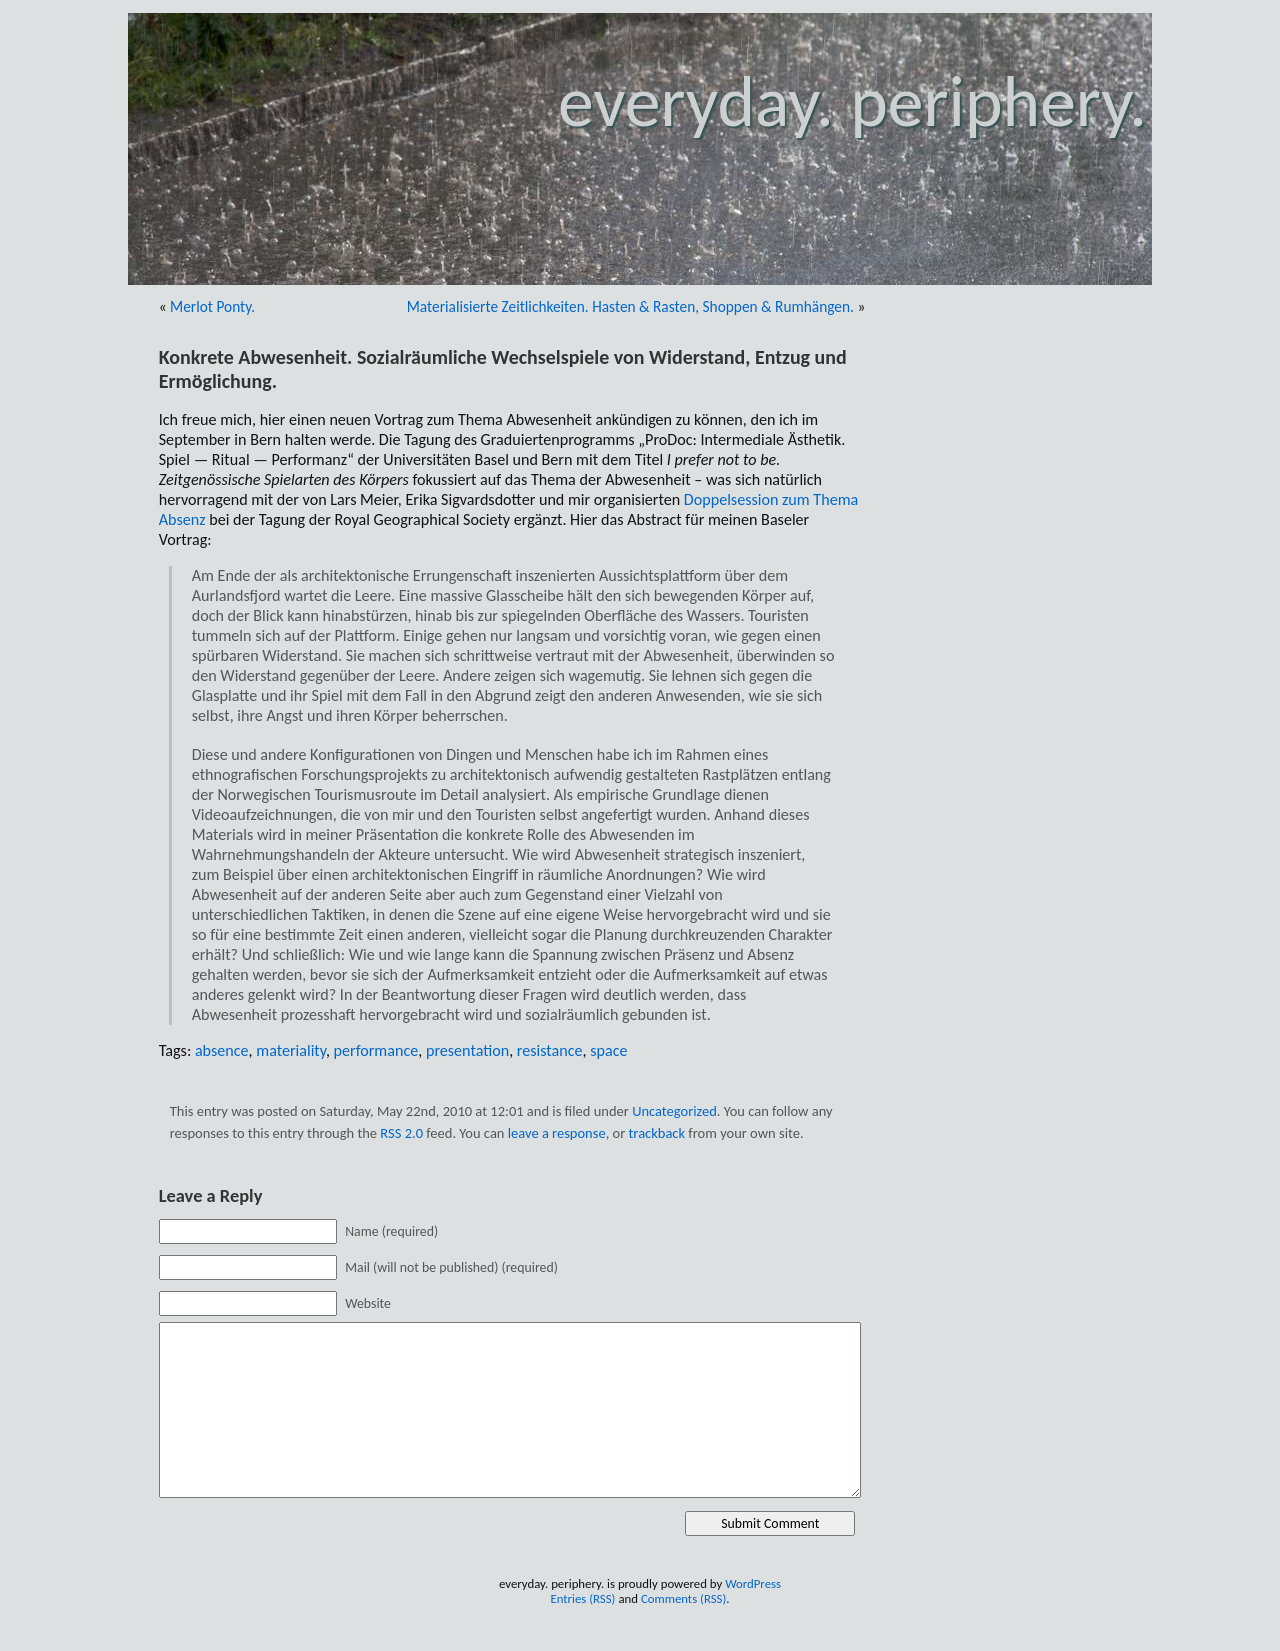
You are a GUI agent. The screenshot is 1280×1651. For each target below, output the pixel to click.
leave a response (557, 1133)
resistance (550, 1050)
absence (222, 1050)
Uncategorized (674, 1111)
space (608, 1050)
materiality (291, 1050)
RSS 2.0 (401, 1133)
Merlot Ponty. (212, 306)
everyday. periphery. (852, 101)
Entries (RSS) (582, 1598)
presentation (467, 1050)
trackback (657, 1133)
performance (376, 1050)
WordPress (753, 1583)
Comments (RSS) (683, 1598)
